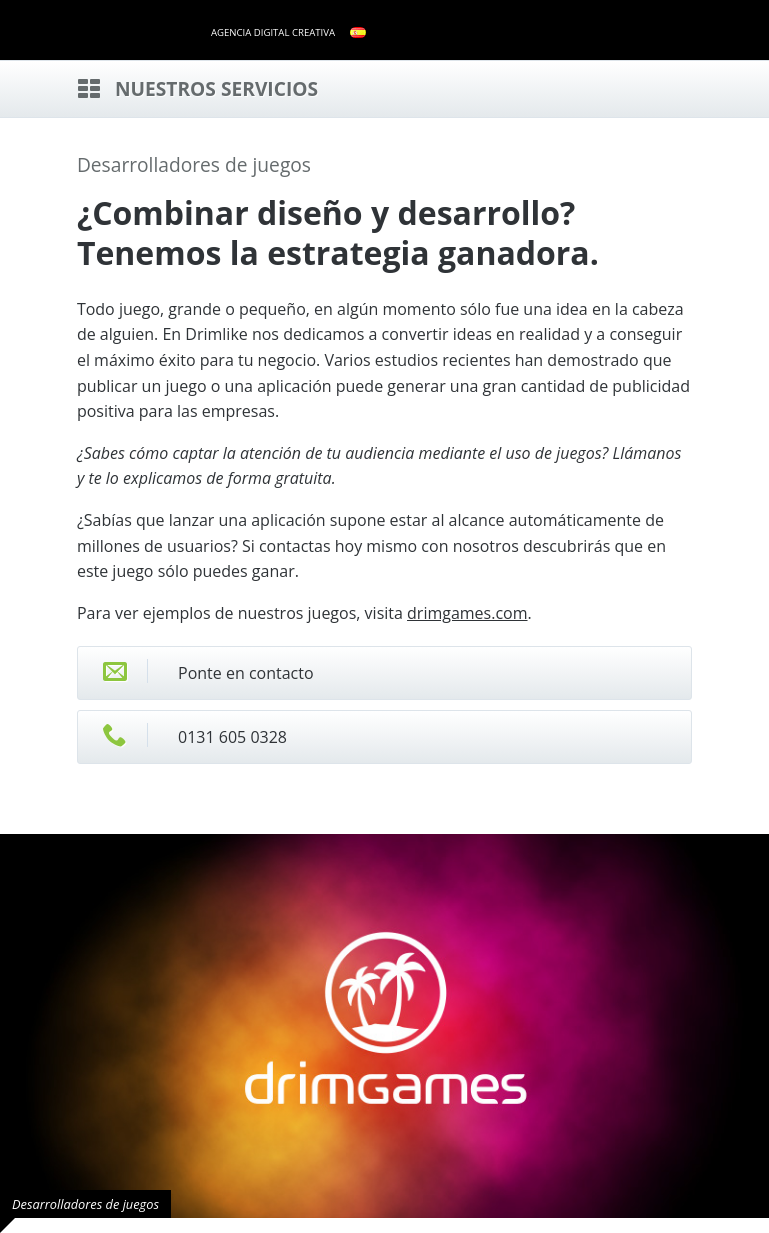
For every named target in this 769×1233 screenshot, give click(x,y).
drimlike (137, 28)
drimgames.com (467, 613)
